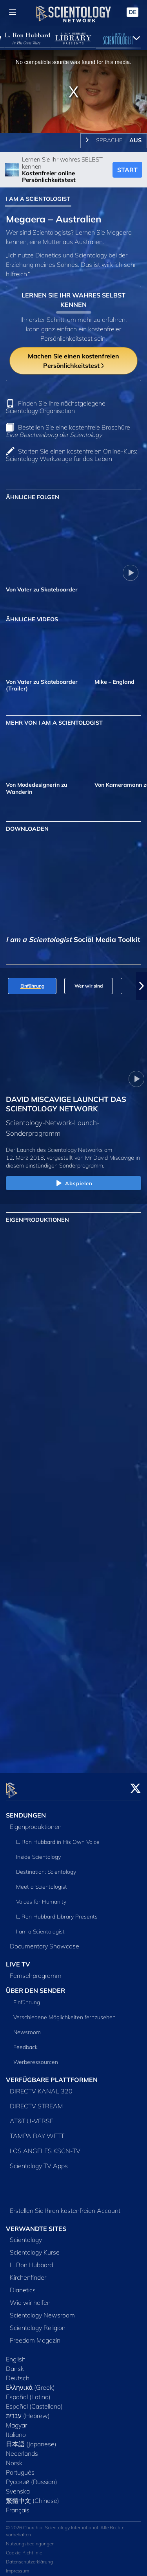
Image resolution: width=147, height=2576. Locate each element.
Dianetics (23, 2286)
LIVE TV (18, 1960)
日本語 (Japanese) (31, 2440)
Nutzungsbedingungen (30, 2539)
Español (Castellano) (34, 2402)
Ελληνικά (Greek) (30, 2383)
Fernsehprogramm (36, 1971)
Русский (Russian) (31, 2477)
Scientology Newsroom (42, 2311)
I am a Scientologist (40, 1927)
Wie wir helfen (30, 2298)
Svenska (18, 2487)
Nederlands (22, 2449)
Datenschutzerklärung (29, 2557)
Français (17, 2506)
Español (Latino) (28, 2392)
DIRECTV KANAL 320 (41, 2086)
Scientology (26, 2235)
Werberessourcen (35, 2057)
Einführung (26, 1997)
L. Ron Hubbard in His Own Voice (58, 1837)
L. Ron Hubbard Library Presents (57, 1912)
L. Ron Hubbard (31, 2260)
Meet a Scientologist (41, 1882)
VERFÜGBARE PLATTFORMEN (52, 2075)
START (127, 170)
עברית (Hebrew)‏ (28, 2411)
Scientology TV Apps (39, 2161)
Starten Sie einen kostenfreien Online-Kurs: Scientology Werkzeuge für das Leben (71, 455)
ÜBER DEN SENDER (35, 1986)
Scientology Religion (37, 2323)
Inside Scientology (38, 1852)
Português (20, 2468)
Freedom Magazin (35, 2336)
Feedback (25, 2042)
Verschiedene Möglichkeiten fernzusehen (64, 2012)
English (15, 2355)
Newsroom (27, 2027)
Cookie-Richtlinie (24, 2548)
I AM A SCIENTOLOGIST (38, 198)
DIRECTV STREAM (36, 2101)
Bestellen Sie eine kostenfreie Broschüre (68, 431)
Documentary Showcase (44, 1942)
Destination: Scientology (46, 1867)
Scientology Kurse (35, 2248)
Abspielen (73, 1184)
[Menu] (12, 12)
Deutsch (17, 2374)
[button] (141, 986)
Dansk (15, 2364)
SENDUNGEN (26, 1811)
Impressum (17, 2566)
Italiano (16, 2430)
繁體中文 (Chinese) (32, 2496)
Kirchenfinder (28, 2273)
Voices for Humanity (41, 1897)
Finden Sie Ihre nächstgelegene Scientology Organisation (55, 407)
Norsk (14, 2458)
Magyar (16, 2421)
